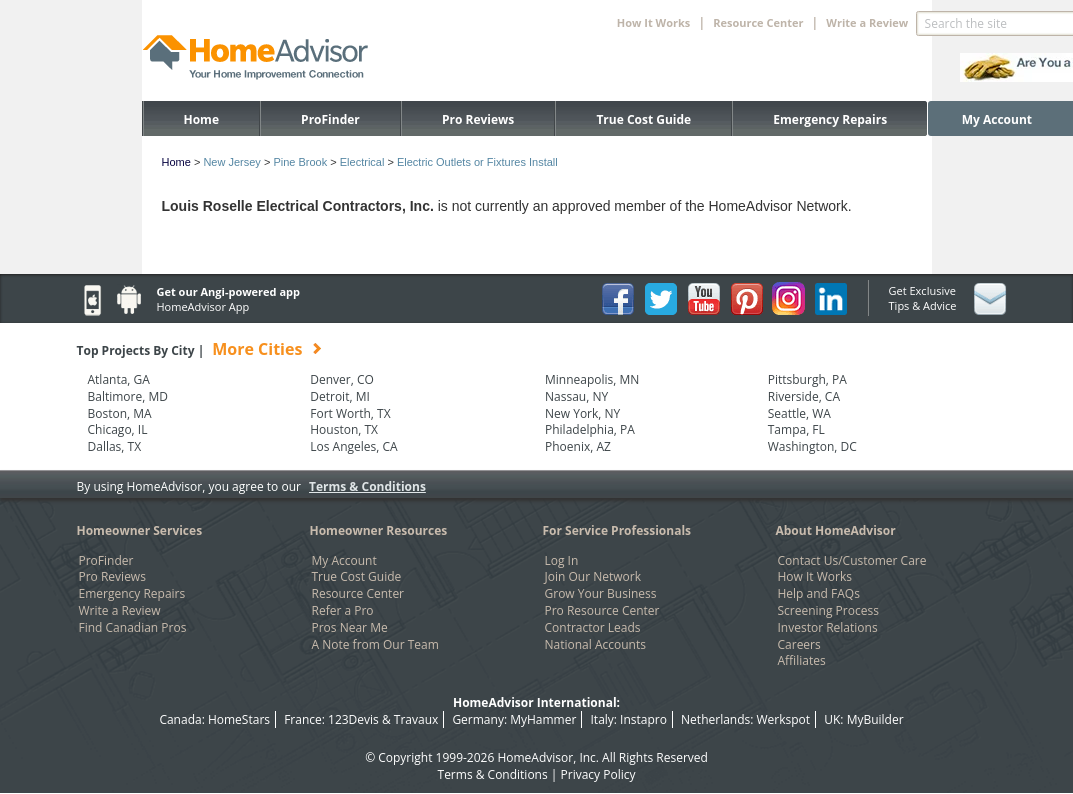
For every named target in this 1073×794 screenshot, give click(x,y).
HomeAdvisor (535, 757)
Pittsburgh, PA (807, 380)
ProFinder (330, 119)
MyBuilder (875, 719)
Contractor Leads (593, 628)
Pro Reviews (478, 119)
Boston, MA (120, 414)
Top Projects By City (200, 350)
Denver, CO (342, 380)
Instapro (643, 719)
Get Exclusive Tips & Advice (923, 298)
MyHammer (543, 719)
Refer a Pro (343, 611)
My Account (997, 119)
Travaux (416, 719)
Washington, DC (812, 447)
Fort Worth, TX (350, 414)
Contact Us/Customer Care (852, 561)
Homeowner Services (140, 530)
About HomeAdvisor (836, 530)
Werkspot (784, 719)
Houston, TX (344, 430)
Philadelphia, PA (590, 430)
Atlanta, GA (119, 380)
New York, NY (582, 414)
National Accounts (595, 645)
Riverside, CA (804, 397)
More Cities (257, 349)
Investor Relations (828, 628)
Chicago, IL (118, 430)
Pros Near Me (350, 628)
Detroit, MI (340, 397)
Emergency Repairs (830, 119)
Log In (562, 561)
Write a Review (867, 22)
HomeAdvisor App (203, 306)
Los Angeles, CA (353, 447)
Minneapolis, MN (592, 380)
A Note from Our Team (375, 645)
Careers (799, 645)
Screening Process (828, 611)
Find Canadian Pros (133, 628)
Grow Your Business (601, 594)
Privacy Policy (598, 774)
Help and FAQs (819, 594)
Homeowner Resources (379, 530)
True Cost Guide (643, 119)
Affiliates (802, 661)
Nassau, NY (576, 397)
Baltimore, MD (128, 397)
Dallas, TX (115, 447)
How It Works (815, 577)
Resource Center (358, 594)
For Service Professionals (617, 530)
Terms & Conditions (367, 486)
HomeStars (239, 719)
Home (201, 119)
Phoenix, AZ (578, 447)
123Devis (353, 719)
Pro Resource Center (602, 611)
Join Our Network (593, 577)
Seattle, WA (799, 414)
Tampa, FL (796, 430)
